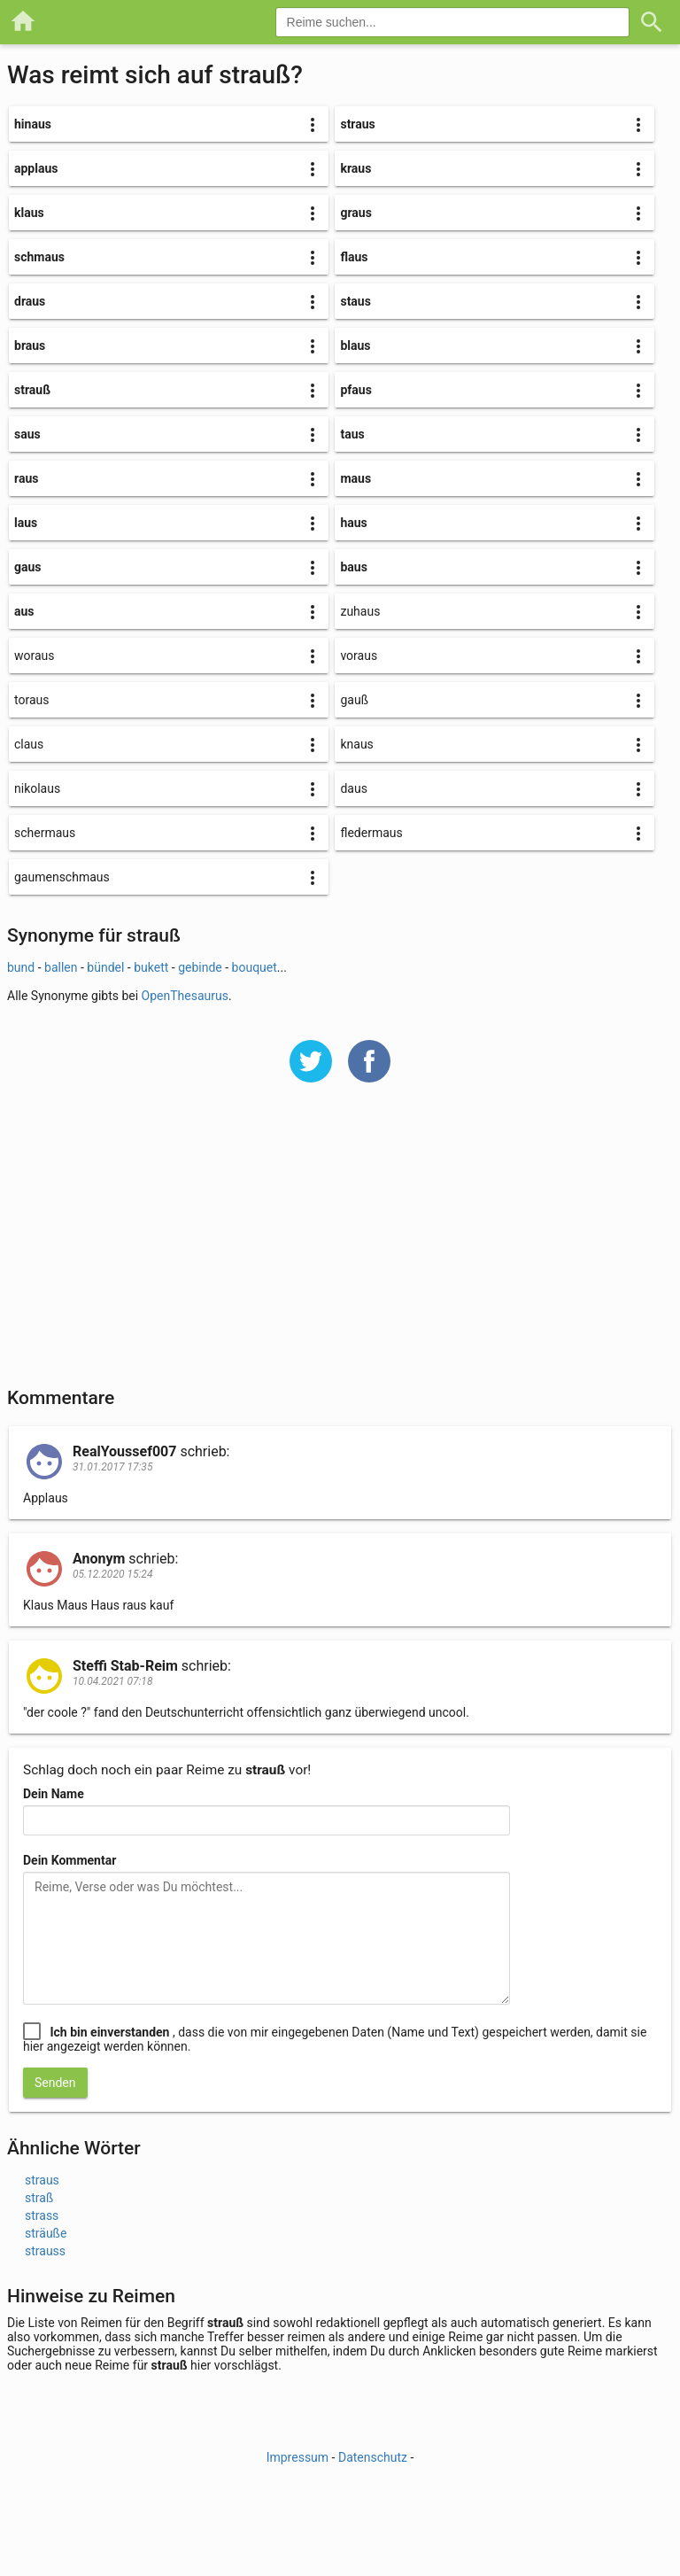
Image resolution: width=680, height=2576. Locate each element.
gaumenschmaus (62, 877)
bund (21, 967)
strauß (32, 390)
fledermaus (371, 833)
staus (355, 301)
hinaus (32, 124)
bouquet (254, 967)
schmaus (39, 257)
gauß (354, 700)
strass (41, 2215)
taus (352, 434)
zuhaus (360, 611)
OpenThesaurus (185, 996)
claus (28, 744)
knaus (356, 744)
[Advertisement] (340, 1246)
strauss (45, 2251)
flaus (353, 257)
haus (353, 523)
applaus (36, 168)
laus (25, 523)
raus (26, 478)
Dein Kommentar (69, 1860)
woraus (34, 655)
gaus (28, 567)
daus (353, 788)
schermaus (44, 833)
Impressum (297, 2457)
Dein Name (53, 1794)
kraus (355, 168)
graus (355, 213)
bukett (151, 967)
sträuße (45, 2233)
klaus (29, 213)
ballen (60, 967)
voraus (358, 655)
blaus (355, 345)
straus (357, 124)
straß (39, 2198)
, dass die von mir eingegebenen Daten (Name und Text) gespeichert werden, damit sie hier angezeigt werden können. (334, 2039)
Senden (55, 2083)
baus (353, 567)
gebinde (200, 967)
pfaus (355, 390)
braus (29, 345)
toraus (31, 700)
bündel (105, 967)
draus (29, 301)
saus (27, 434)
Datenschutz (372, 2457)
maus (355, 478)
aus (24, 611)
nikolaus (37, 788)
